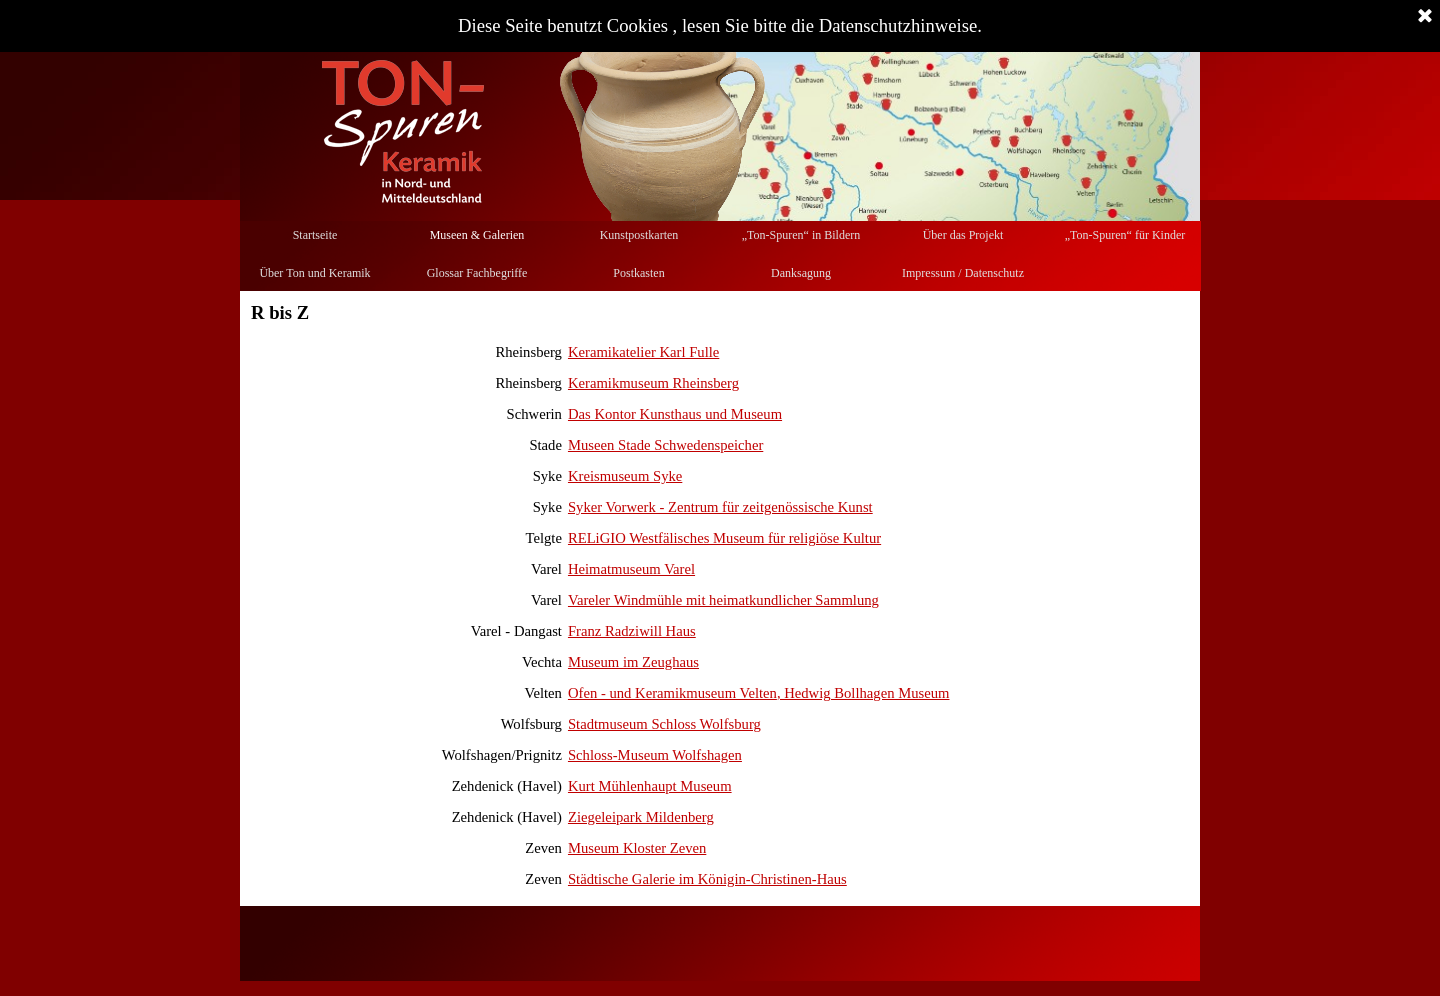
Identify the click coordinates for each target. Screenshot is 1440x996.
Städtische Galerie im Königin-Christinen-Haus (707, 879)
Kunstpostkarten (639, 235)
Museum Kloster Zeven (637, 848)
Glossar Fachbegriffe (477, 273)
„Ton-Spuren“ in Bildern (801, 235)
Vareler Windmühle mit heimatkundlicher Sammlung (723, 600)
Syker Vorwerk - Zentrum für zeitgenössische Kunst (720, 507)
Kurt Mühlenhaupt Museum (650, 786)
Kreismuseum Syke (625, 476)
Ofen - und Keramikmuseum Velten (672, 693)
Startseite (315, 235)
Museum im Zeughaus (633, 662)
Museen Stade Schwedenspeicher (665, 445)
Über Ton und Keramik (314, 273)
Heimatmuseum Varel (631, 569)
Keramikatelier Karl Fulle (643, 352)
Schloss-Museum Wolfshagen (655, 755)
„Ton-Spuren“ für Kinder (1125, 235)
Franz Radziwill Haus (632, 631)
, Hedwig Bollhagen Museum (863, 693)
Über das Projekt (963, 235)
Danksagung (801, 273)
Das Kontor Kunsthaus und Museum (675, 414)
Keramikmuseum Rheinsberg (653, 383)
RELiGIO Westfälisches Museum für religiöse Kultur (724, 538)
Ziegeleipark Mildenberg (641, 817)
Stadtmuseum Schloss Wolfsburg (664, 724)
